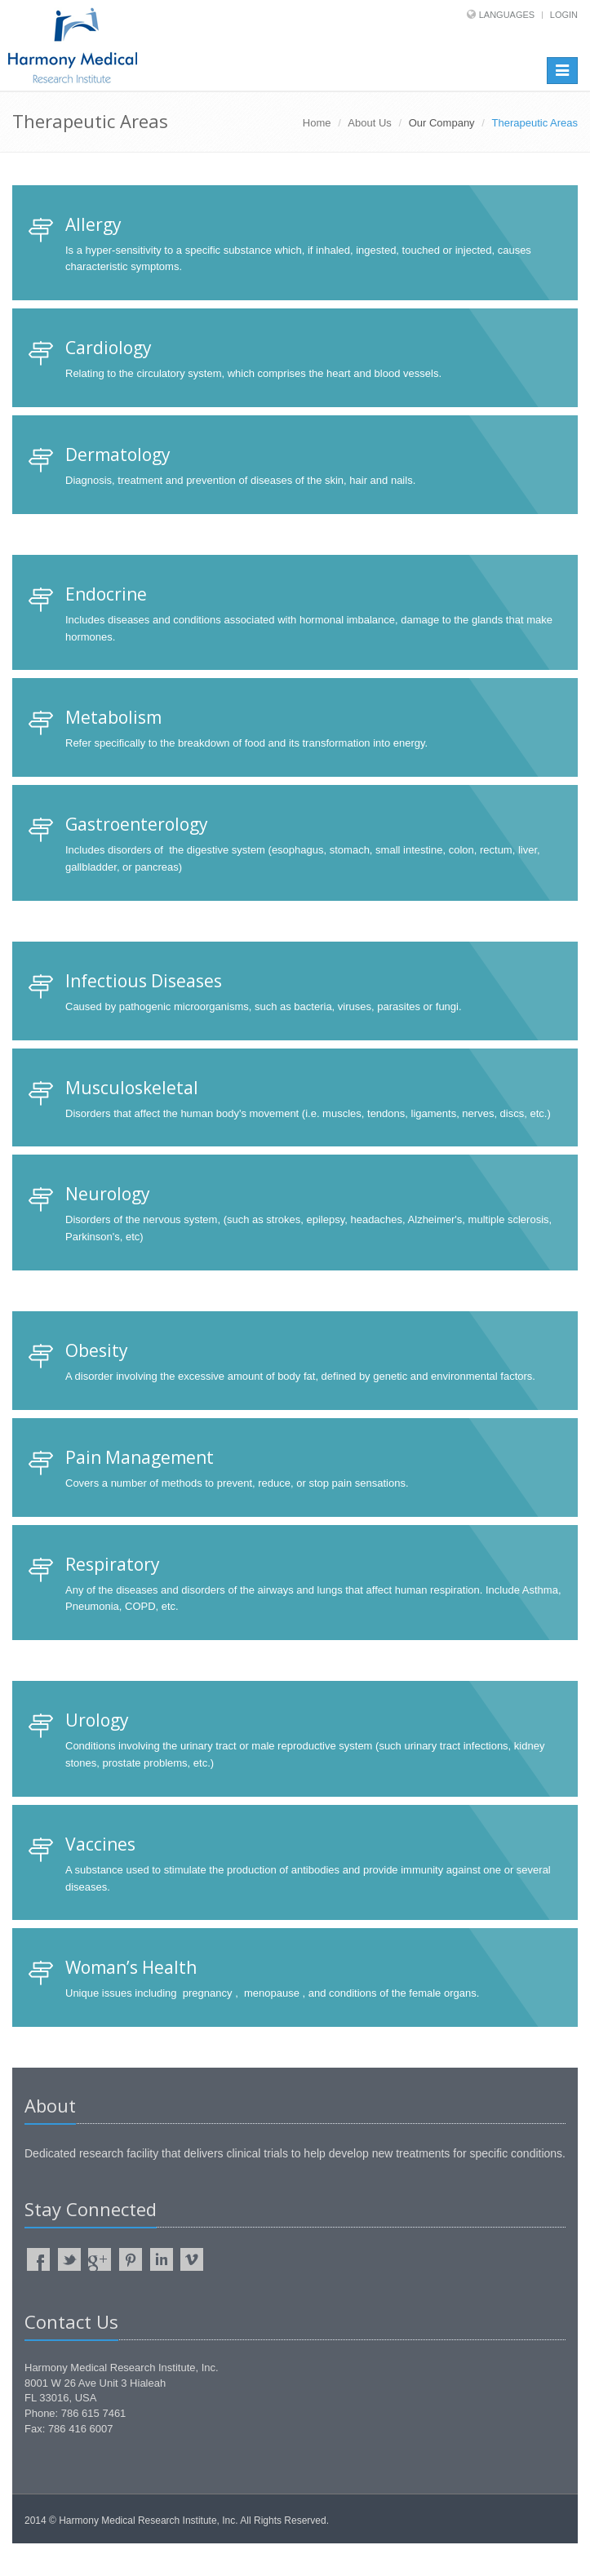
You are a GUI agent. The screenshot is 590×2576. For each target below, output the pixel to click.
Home (317, 123)
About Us (369, 123)
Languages (507, 15)
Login (564, 15)
